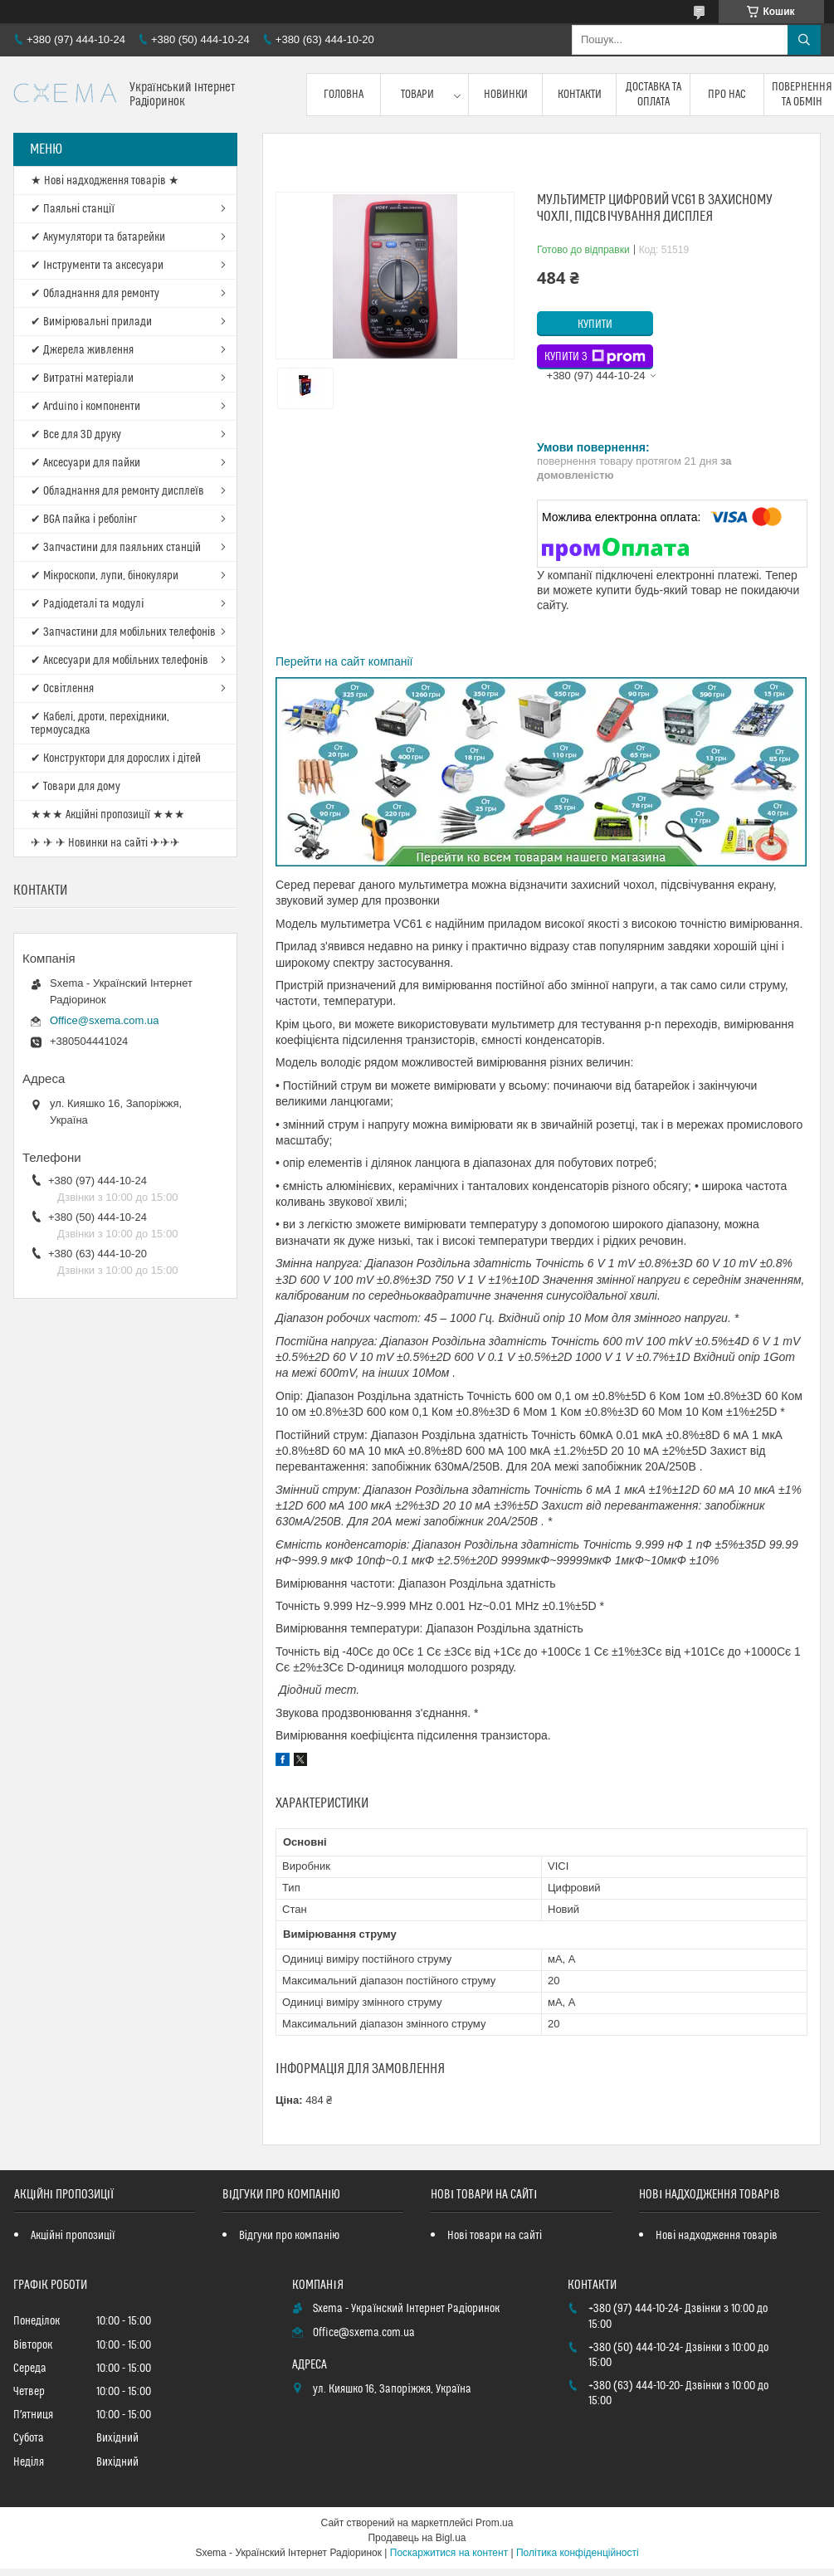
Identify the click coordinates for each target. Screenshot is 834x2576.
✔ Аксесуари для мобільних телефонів (119, 660)
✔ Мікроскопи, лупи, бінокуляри (104, 576)
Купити (595, 324)
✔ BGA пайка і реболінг (84, 519)
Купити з (595, 356)
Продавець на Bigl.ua (417, 2538)
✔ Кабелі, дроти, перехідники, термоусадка (100, 723)
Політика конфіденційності (577, 2553)
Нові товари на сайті (494, 2235)
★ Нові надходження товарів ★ (105, 181)
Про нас (727, 94)
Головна (343, 94)
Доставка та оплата (653, 94)
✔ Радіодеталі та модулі (87, 604)
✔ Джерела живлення (82, 350)
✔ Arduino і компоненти (85, 406)
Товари (417, 94)
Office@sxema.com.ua (104, 1020)
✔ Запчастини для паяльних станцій (116, 547)
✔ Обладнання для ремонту (95, 293)
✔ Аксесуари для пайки (85, 463)
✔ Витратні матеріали (82, 378)
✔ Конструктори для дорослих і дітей (116, 758)
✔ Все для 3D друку (76, 435)
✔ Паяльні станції (73, 209)
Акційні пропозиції (73, 2235)
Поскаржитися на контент (449, 2553)
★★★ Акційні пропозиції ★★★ (108, 815)
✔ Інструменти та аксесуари (97, 265)
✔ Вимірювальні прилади (91, 322)
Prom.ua (494, 2523)
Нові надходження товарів (717, 2235)
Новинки (506, 94)
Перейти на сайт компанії (344, 661)
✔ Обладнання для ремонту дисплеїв (117, 491)
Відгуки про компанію (289, 2235)
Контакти (580, 94)
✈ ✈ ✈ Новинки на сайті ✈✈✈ (105, 843)
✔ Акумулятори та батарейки (98, 237)
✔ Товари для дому (75, 786)
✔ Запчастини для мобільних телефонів (123, 632)
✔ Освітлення (62, 688)
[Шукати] (804, 40)
